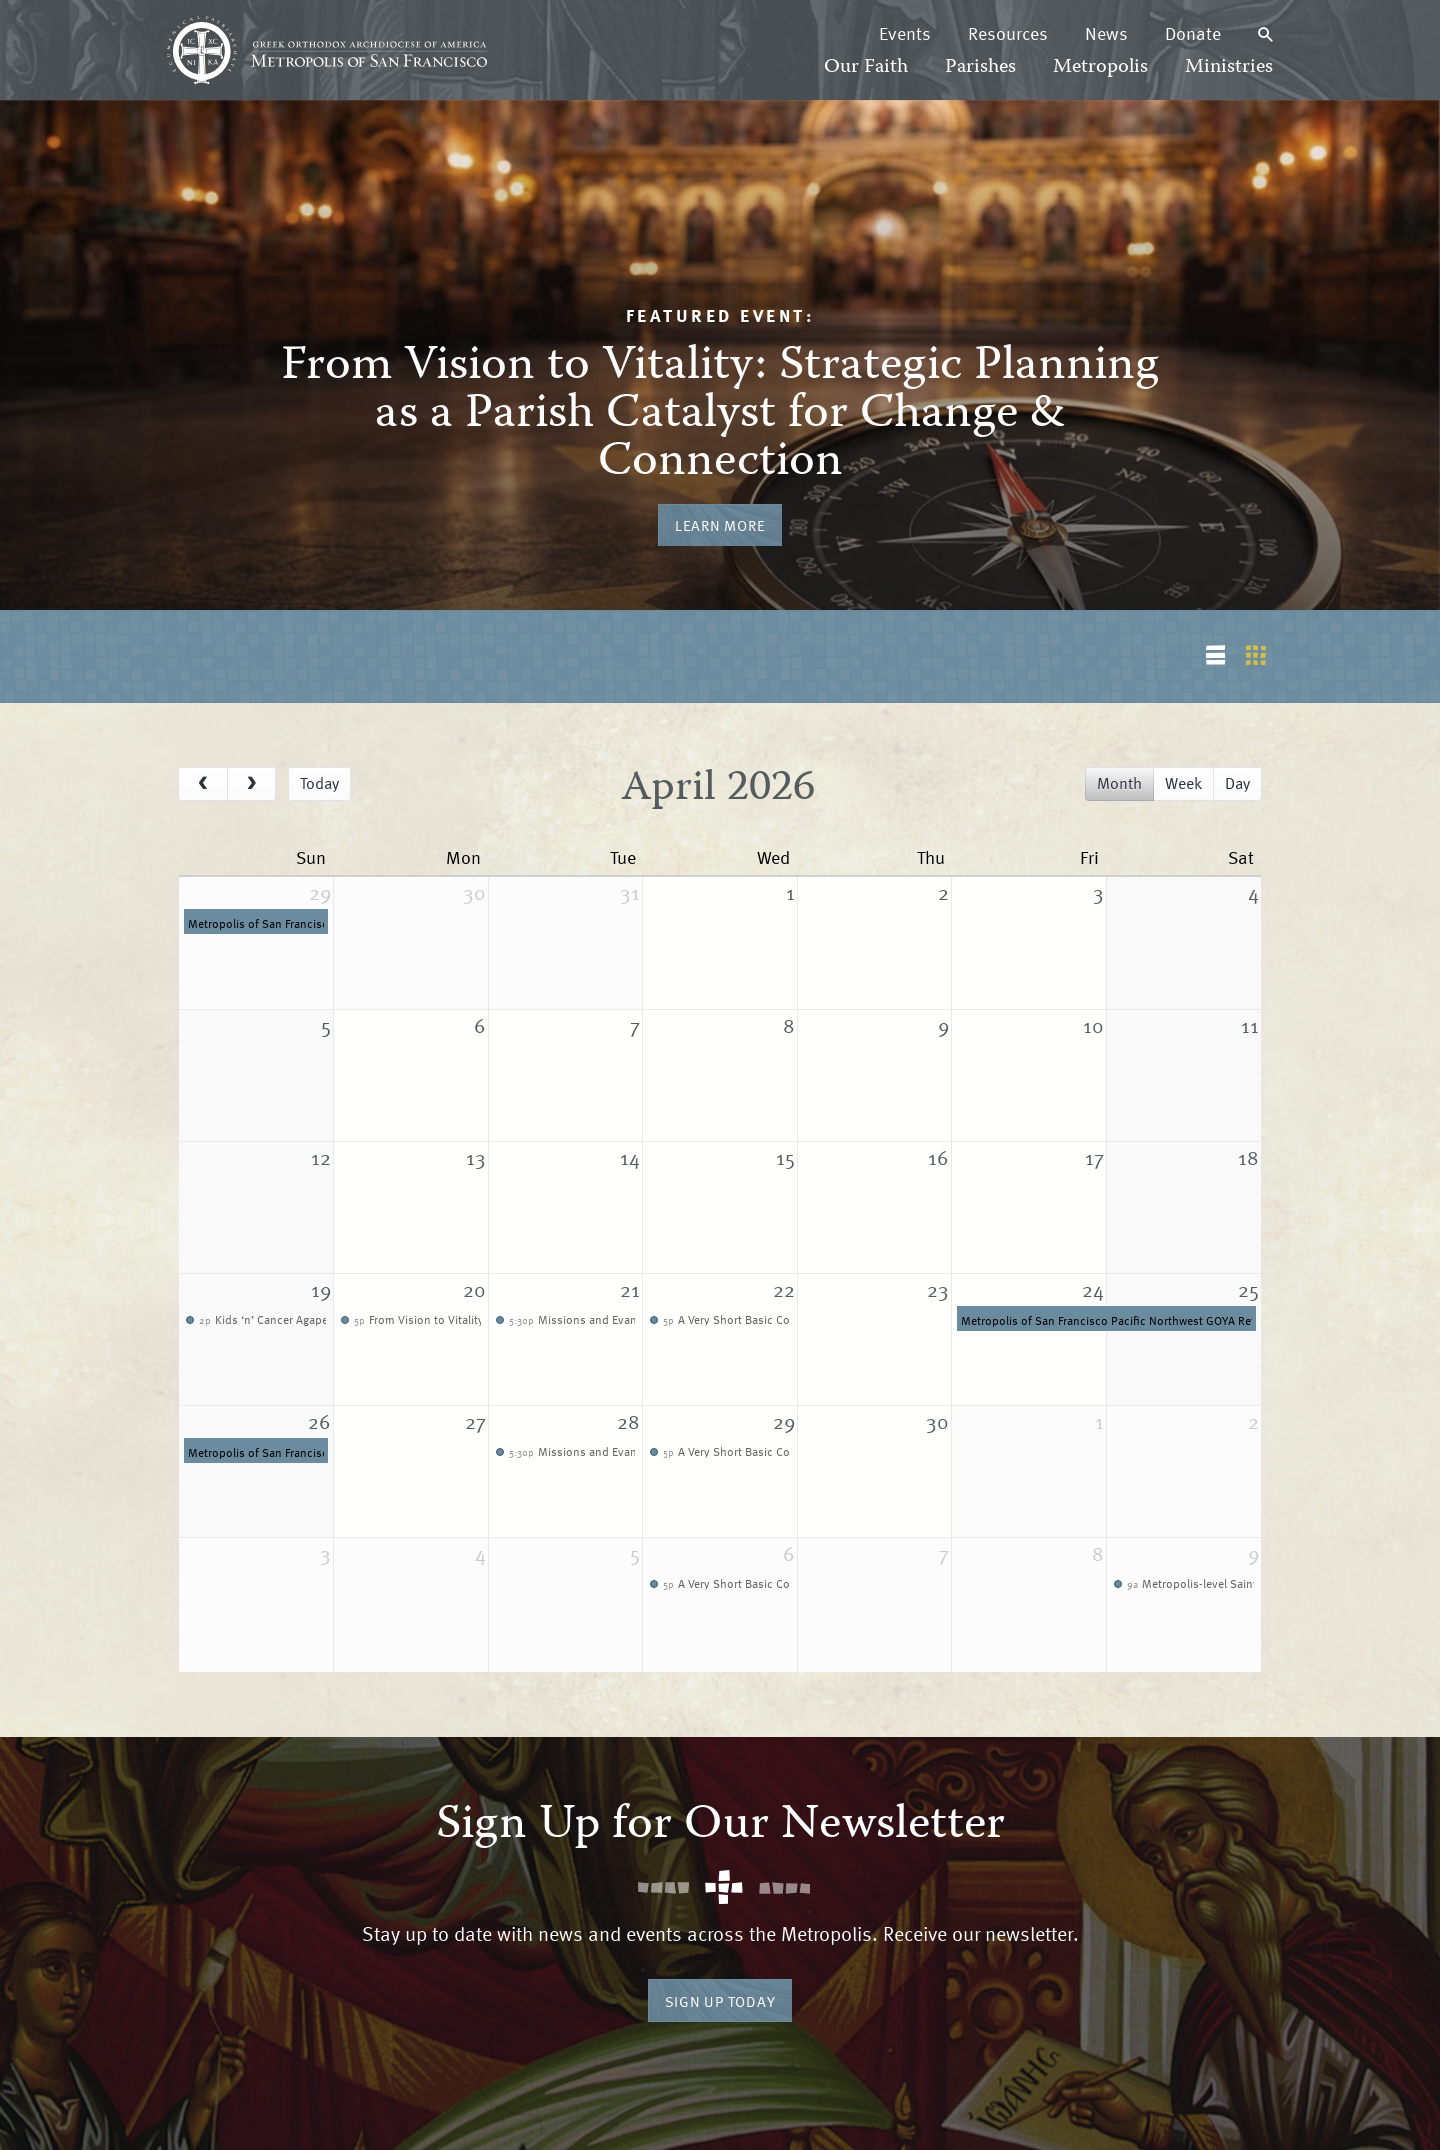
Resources (1008, 33)
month (1119, 783)
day (1237, 783)
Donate (1193, 33)
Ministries (1229, 67)
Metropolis (1100, 67)
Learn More (720, 525)
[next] (252, 784)
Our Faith (866, 67)
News (1106, 33)
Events (905, 33)
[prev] (203, 784)
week (1183, 783)
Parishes (980, 67)
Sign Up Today (720, 2001)
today (319, 783)
